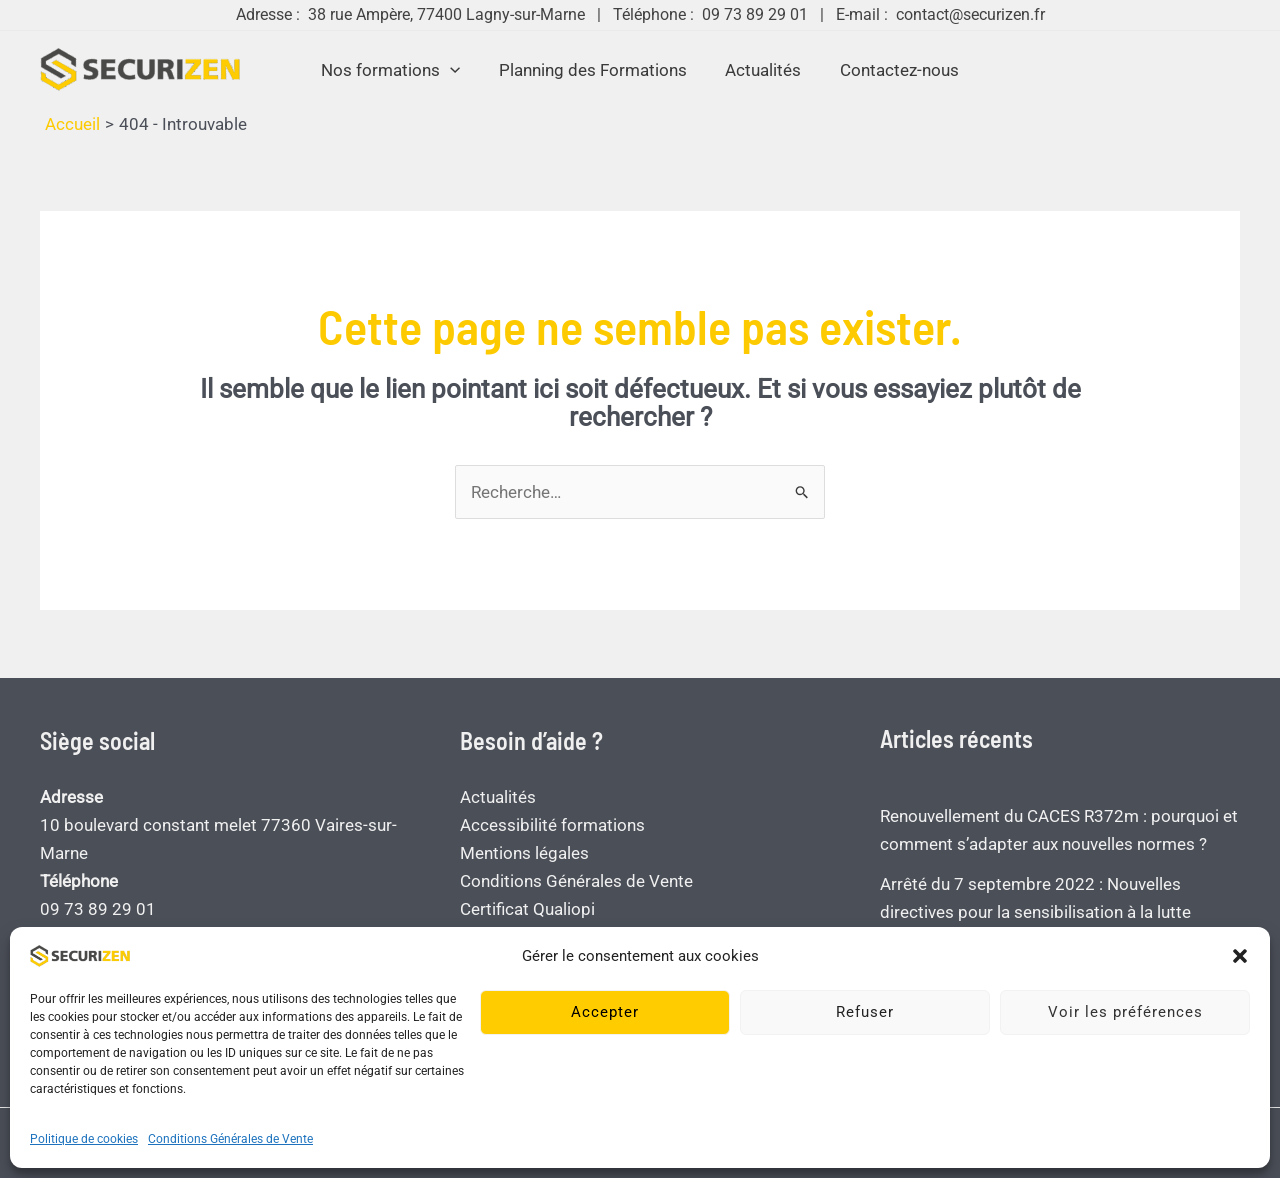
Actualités (761, 70)
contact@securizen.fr (970, 14)
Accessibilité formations (552, 825)
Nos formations (397, 70)
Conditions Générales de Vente (230, 1139)
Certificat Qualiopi (527, 909)
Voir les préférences (1125, 1012)
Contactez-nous (892, 70)
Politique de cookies (84, 1139)
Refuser (865, 1012)
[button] (1240, 956)
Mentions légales (524, 853)
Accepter (605, 1012)
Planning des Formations (595, 70)
